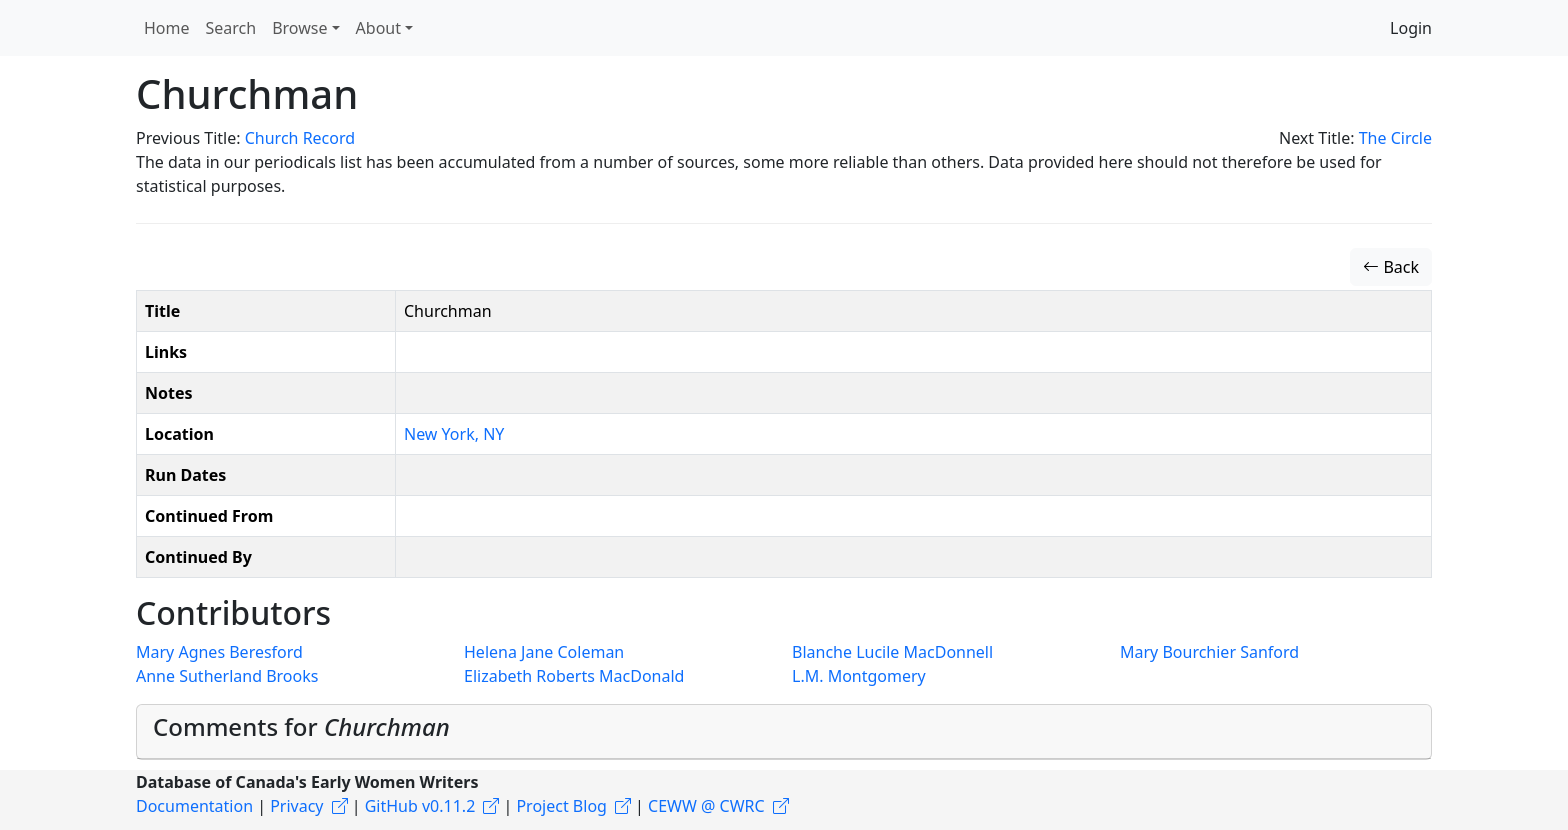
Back (1391, 267)
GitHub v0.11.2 (420, 806)
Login (1411, 28)
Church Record (300, 138)
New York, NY (454, 434)
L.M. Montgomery (859, 676)
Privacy (296, 806)
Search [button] (231, 28)
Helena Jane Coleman (544, 652)
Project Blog (561, 806)
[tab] (784, 732)
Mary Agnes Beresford (219, 652)
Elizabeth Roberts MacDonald (574, 676)
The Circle (1395, 138)
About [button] (378, 28)
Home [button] (167, 28)
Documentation (194, 806)
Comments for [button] (301, 726)
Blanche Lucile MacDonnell (892, 652)
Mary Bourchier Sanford (1209, 652)
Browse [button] (299, 28)
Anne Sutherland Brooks (227, 676)
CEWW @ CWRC (706, 806)
